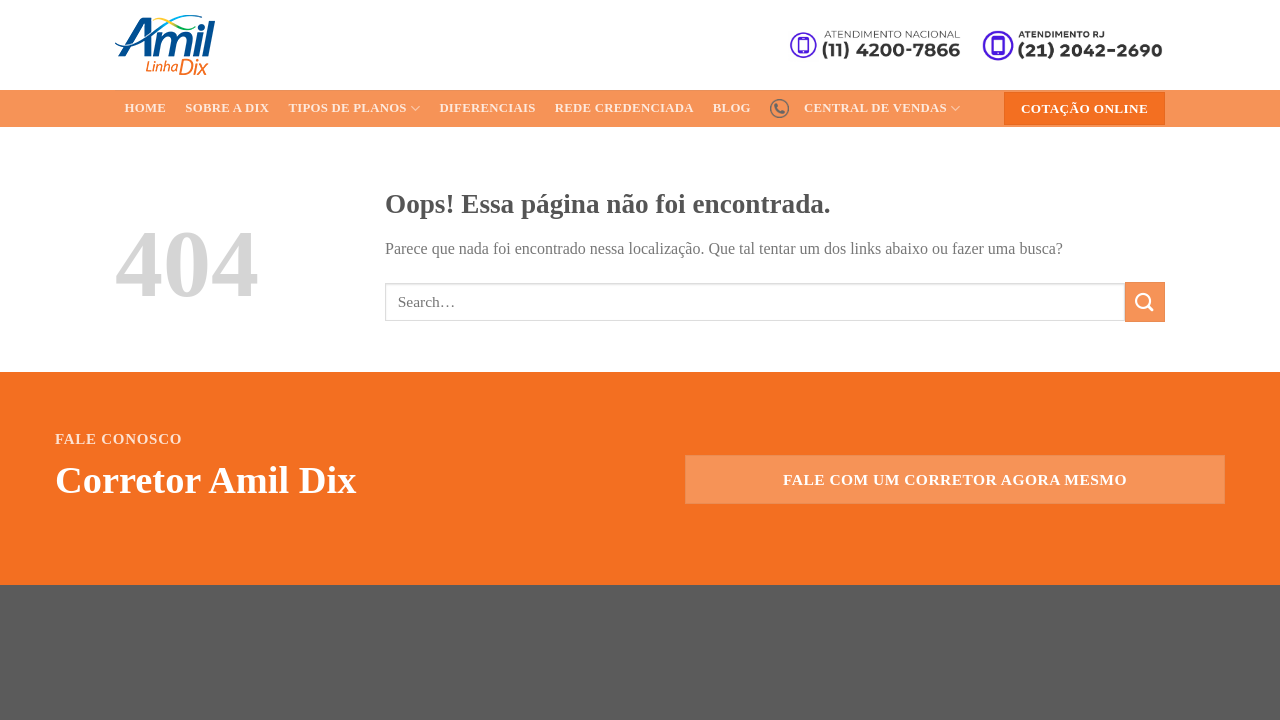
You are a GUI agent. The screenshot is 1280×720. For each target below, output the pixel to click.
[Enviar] (1145, 301)
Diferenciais (487, 108)
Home (146, 108)
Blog (732, 108)
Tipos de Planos (354, 108)
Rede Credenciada (624, 108)
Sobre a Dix (227, 108)
